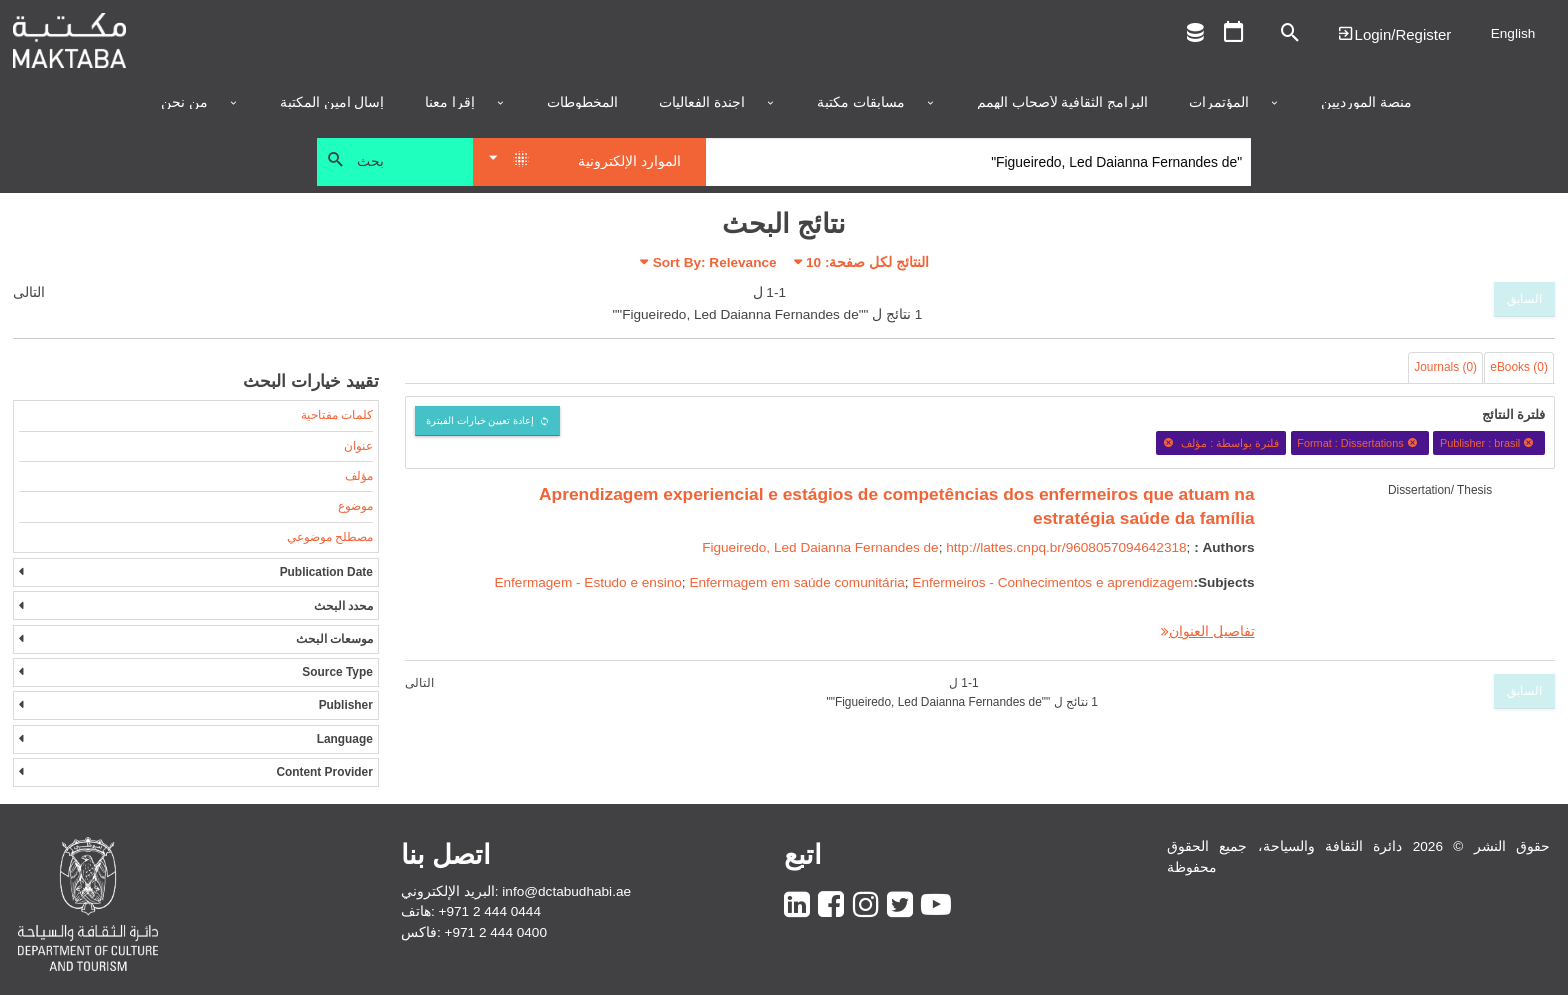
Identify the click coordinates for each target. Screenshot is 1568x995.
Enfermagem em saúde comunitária (796, 582)
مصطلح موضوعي (330, 537)
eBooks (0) (1519, 367)
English (1513, 33)
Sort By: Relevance (715, 262)
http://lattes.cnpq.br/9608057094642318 (1066, 547)
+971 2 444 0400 (496, 932)
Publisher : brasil (1489, 443)
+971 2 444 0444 (490, 911)
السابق (1524, 299)
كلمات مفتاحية (337, 415)
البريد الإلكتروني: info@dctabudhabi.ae (516, 891)
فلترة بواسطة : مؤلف (1221, 443)
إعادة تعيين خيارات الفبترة (480, 420)
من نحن (184, 103)
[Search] (978, 162)
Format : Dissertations (1359, 443)
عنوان (358, 446)
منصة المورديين (1366, 103)
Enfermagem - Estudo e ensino (587, 582)
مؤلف (359, 476)
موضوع (355, 506)
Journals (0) (1445, 367)
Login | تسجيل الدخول (1394, 33)
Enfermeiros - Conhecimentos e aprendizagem (1052, 582)
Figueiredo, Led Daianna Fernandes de (820, 547)
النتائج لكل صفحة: (867, 262)
